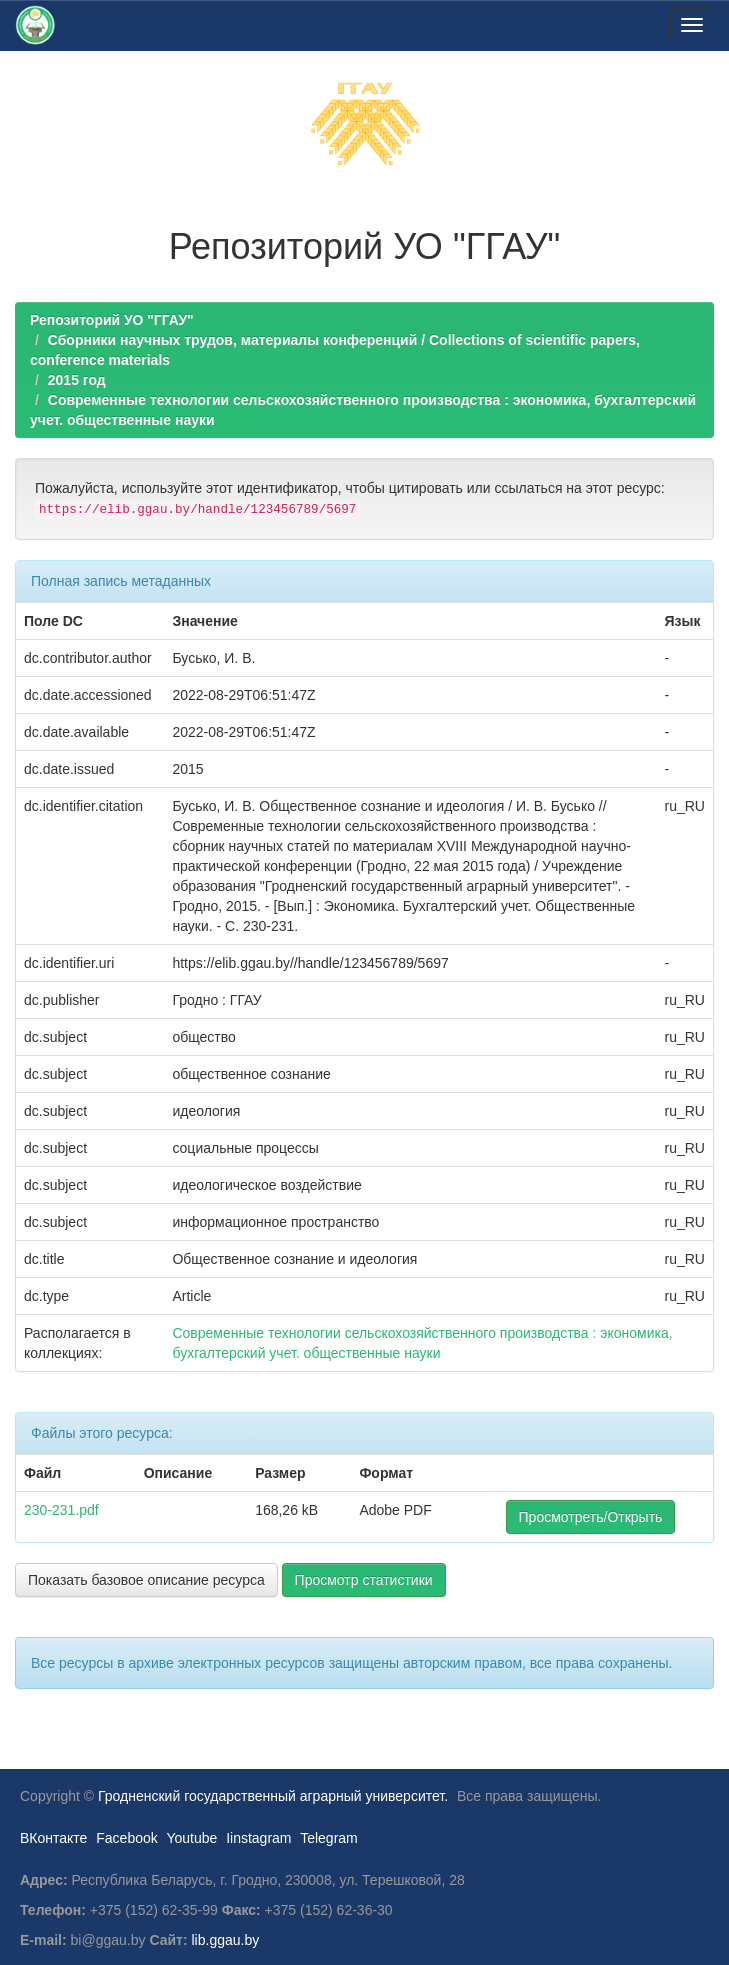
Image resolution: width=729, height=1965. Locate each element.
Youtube (191, 1838)
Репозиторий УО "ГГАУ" (112, 320)
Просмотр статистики (364, 1580)
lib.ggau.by (226, 1940)
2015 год (77, 380)
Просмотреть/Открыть (591, 1517)
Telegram (329, 1838)
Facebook (126, 1838)
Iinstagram (258, 1838)
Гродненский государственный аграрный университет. (273, 1796)
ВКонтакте (53, 1838)
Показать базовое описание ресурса (146, 1580)
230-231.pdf (61, 1510)
